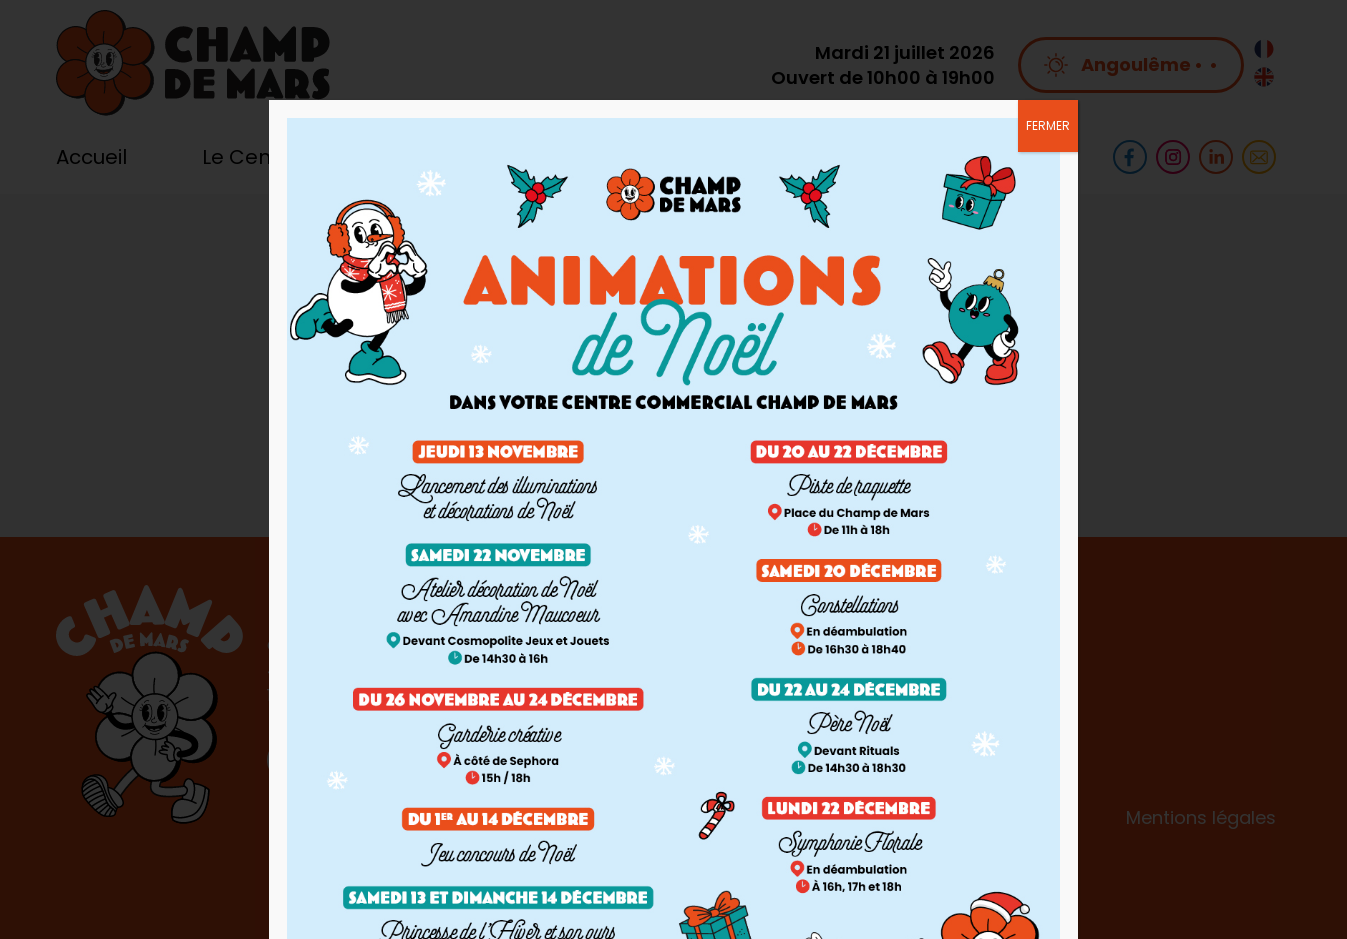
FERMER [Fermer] (1048, 125)
